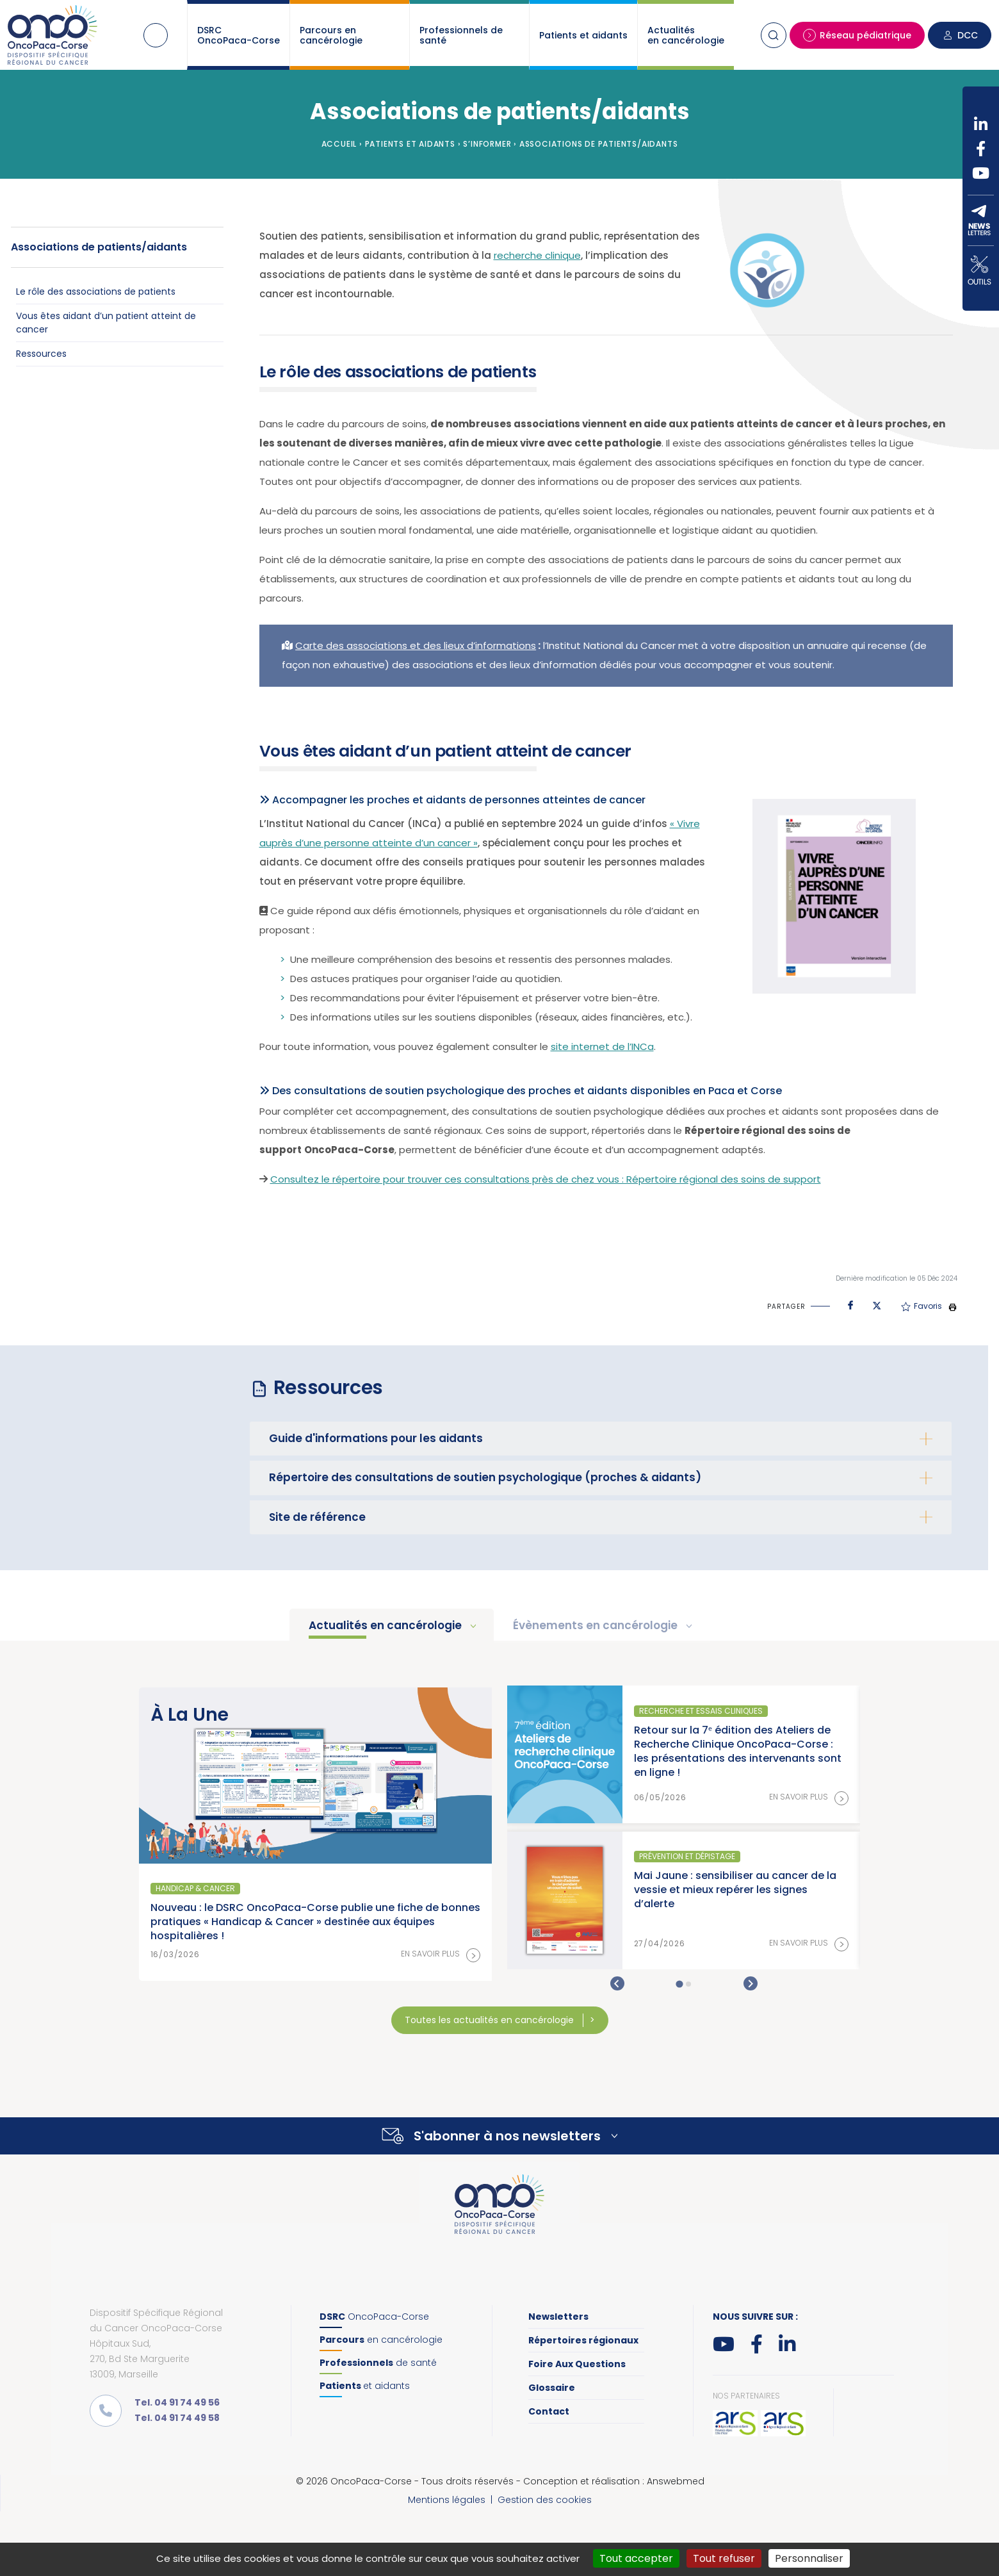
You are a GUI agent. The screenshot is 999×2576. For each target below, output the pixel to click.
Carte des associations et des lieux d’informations (415, 645)
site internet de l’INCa (602, 1046)
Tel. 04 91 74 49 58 (177, 2417)
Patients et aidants (583, 35)
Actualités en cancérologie (685, 35)
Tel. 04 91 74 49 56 (177, 2402)
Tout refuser (724, 2558)
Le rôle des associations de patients (95, 291)
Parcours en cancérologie (331, 35)
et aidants (365, 2385)
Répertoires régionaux (583, 2340)
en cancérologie (381, 2339)
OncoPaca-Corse (374, 2316)
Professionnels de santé (461, 35)
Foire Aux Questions (577, 2364)
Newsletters (558, 2316)
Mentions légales (446, 2499)
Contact (548, 2411)
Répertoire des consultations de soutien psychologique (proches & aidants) (485, 1477)
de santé (378, 2362)
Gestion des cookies (545, 2499)
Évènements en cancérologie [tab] (596, 1625)
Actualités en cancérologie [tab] (386, 1625)
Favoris (921, 1305)
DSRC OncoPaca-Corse (238, 35)
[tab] (679, 1984)
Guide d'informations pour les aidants (376, 1438)
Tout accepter (636, 2558)
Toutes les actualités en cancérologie (490, 2020)
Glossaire (551, 2387)
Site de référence (317, 1517)
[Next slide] (750, 1983)
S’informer (487, 143)
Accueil (155, 35)
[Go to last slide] (617, 1983)
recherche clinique (537, 255)
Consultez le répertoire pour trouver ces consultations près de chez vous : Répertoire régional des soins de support (545, 1179)
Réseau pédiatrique (857, 35)
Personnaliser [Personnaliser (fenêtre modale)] (809, 2558)
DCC (959, 35)
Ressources (41, 353)
